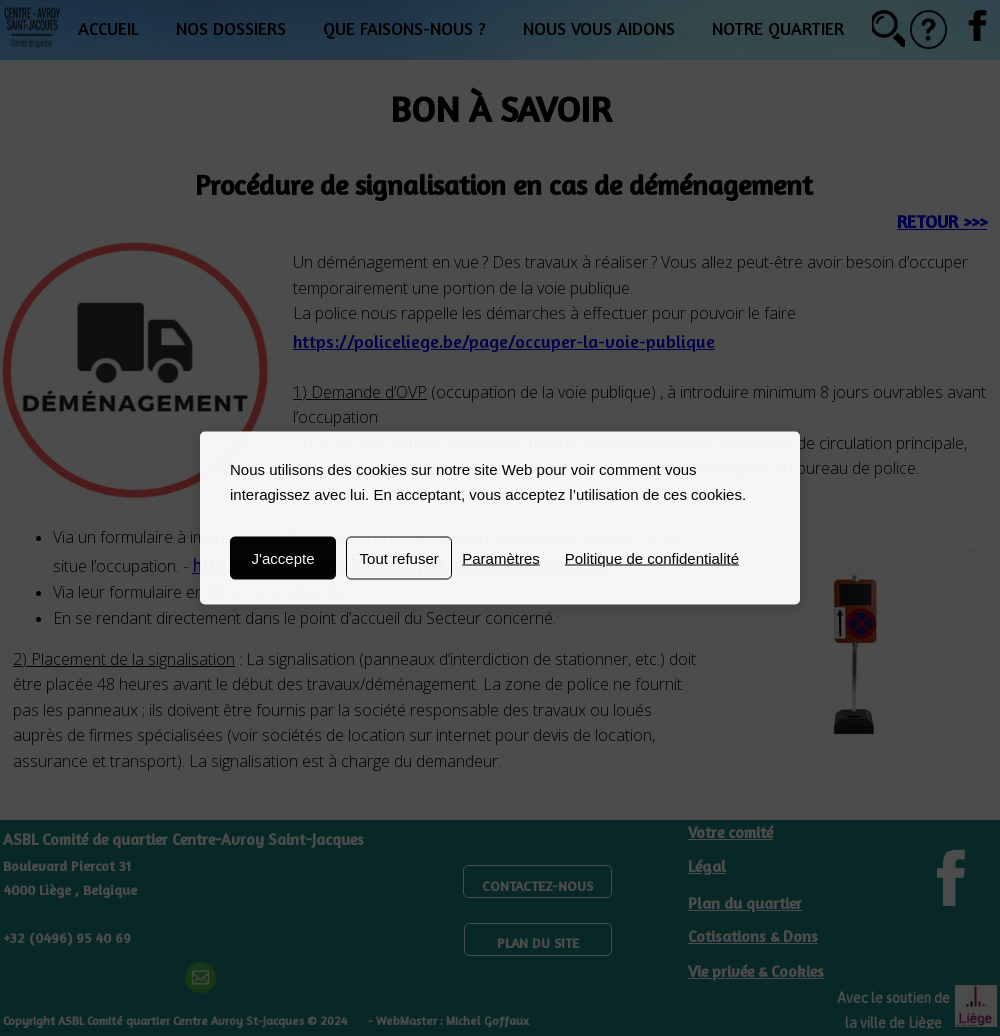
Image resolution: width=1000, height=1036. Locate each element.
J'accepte (283, 558)
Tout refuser (399, 558)
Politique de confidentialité (652, 558)
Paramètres (501, 558)
